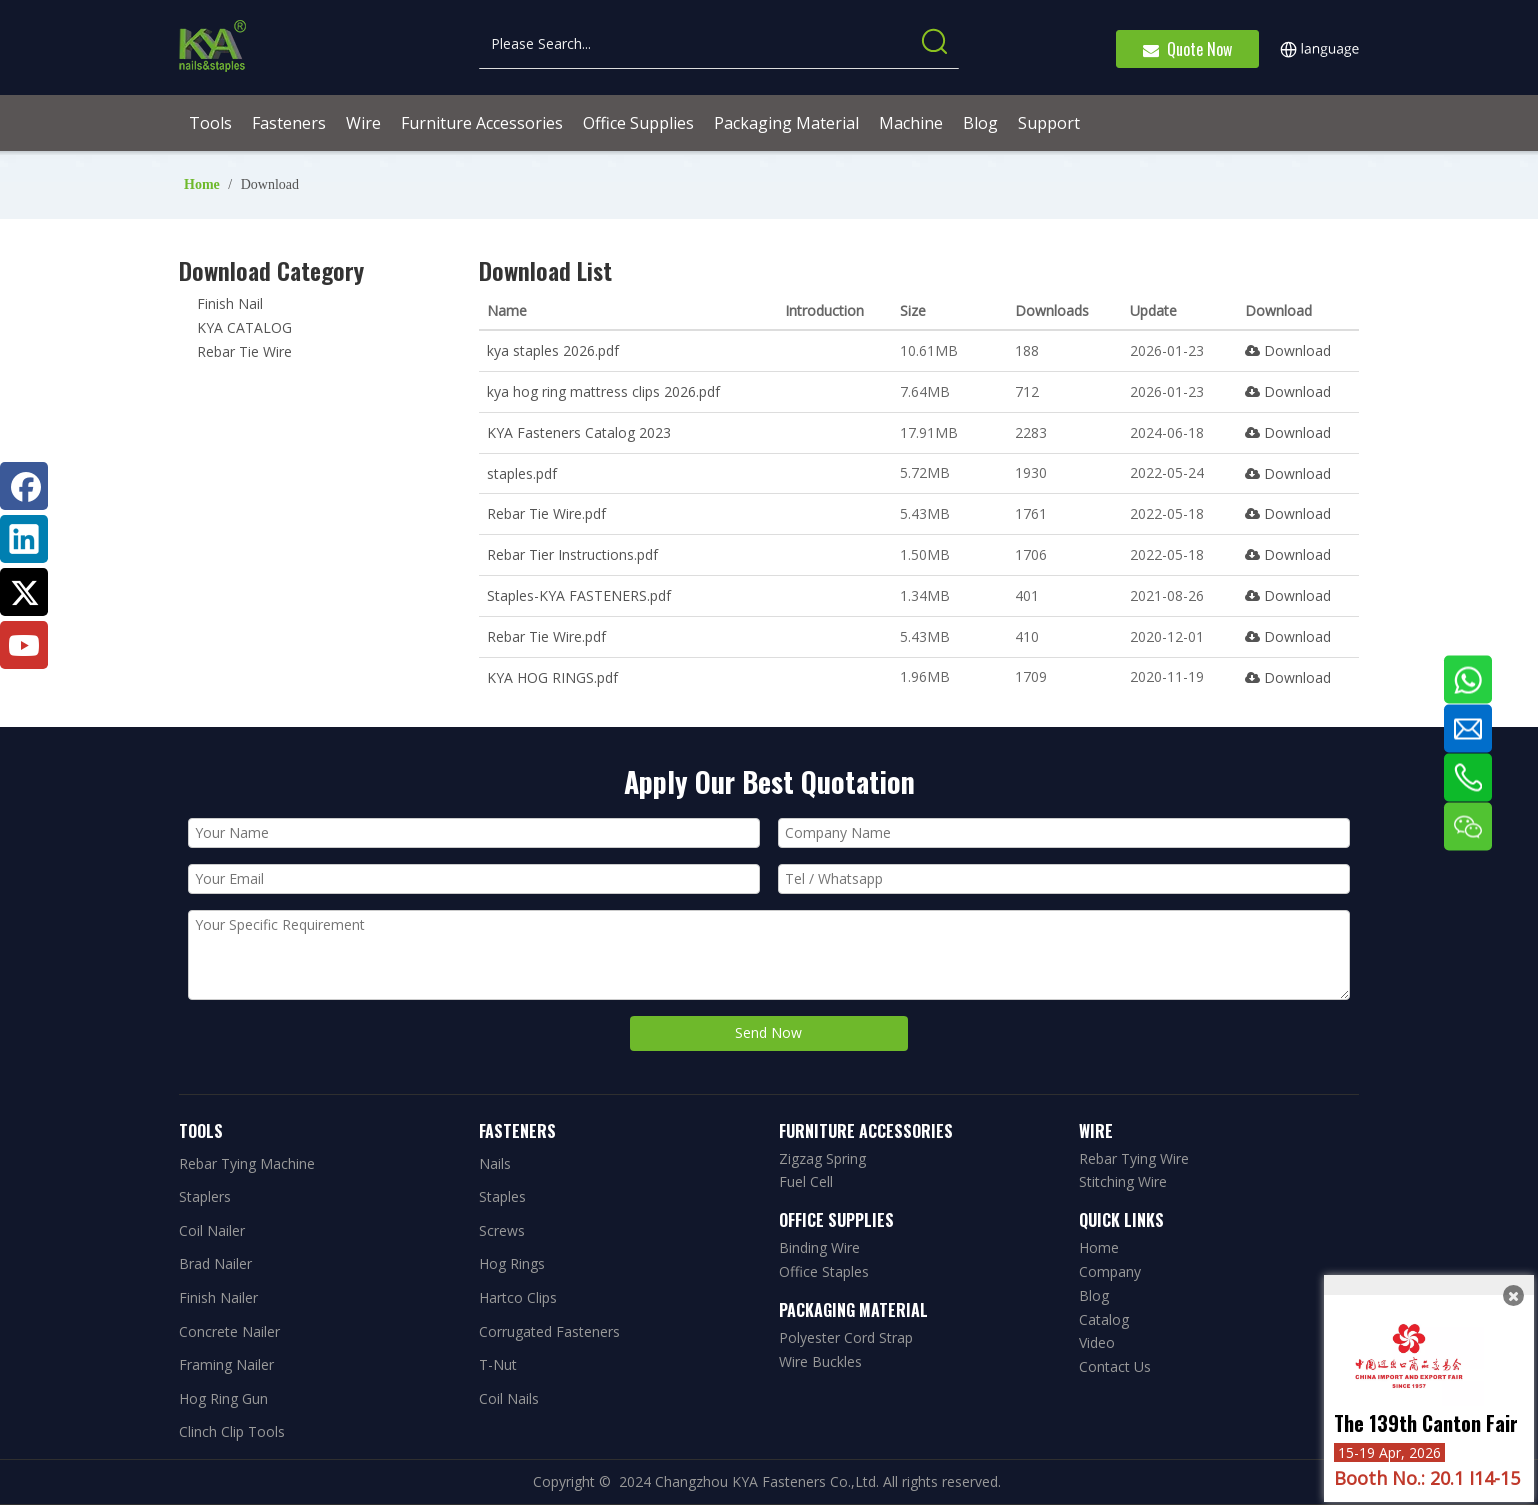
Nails (495, 1163)
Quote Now (1187, 49)
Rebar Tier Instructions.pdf (572, 554)
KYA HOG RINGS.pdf (552, 677)
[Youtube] (24, 645)
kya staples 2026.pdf (553, 350)
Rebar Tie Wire (244, 351)
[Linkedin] (24, 539)
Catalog (1104, 1319)
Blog (1094, 1295)
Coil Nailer (212, 1230)
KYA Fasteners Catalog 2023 (579, 432)
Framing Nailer (226, 1364)
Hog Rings (512, 1263)
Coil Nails (509, 1398)
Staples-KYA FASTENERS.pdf (579, 595)
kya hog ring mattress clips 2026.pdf (603, 391)
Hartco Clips (518, 1297)
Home (1099, 1247)
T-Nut (498, 1364)
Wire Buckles (820, 1361)
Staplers (205, 1196)
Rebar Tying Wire (1134, 1158)
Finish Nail (230, 303)
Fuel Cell (806, 1181)
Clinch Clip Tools (232, 1431)
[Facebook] (24, 486)
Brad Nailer (215, 1263)
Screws (502, 1230)
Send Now (768, 1032)
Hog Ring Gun (223, 1398)
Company (1110, 1271)
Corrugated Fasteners (549, 1331)
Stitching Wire (1123, 1181)
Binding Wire (819, 1247)
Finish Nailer (218, 1297)
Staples (502, 1196)
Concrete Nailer (229, 1331)
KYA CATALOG (244, 327)
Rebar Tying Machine (247, 1163)
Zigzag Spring (822, 1158)
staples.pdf (522, 473)
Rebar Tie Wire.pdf (546, 513)
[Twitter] (24, 592)
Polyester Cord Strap (846, 1337)
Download (1288, 350)
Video (1097, 1342)
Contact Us (1115, 1366)
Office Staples (824, 1271)
